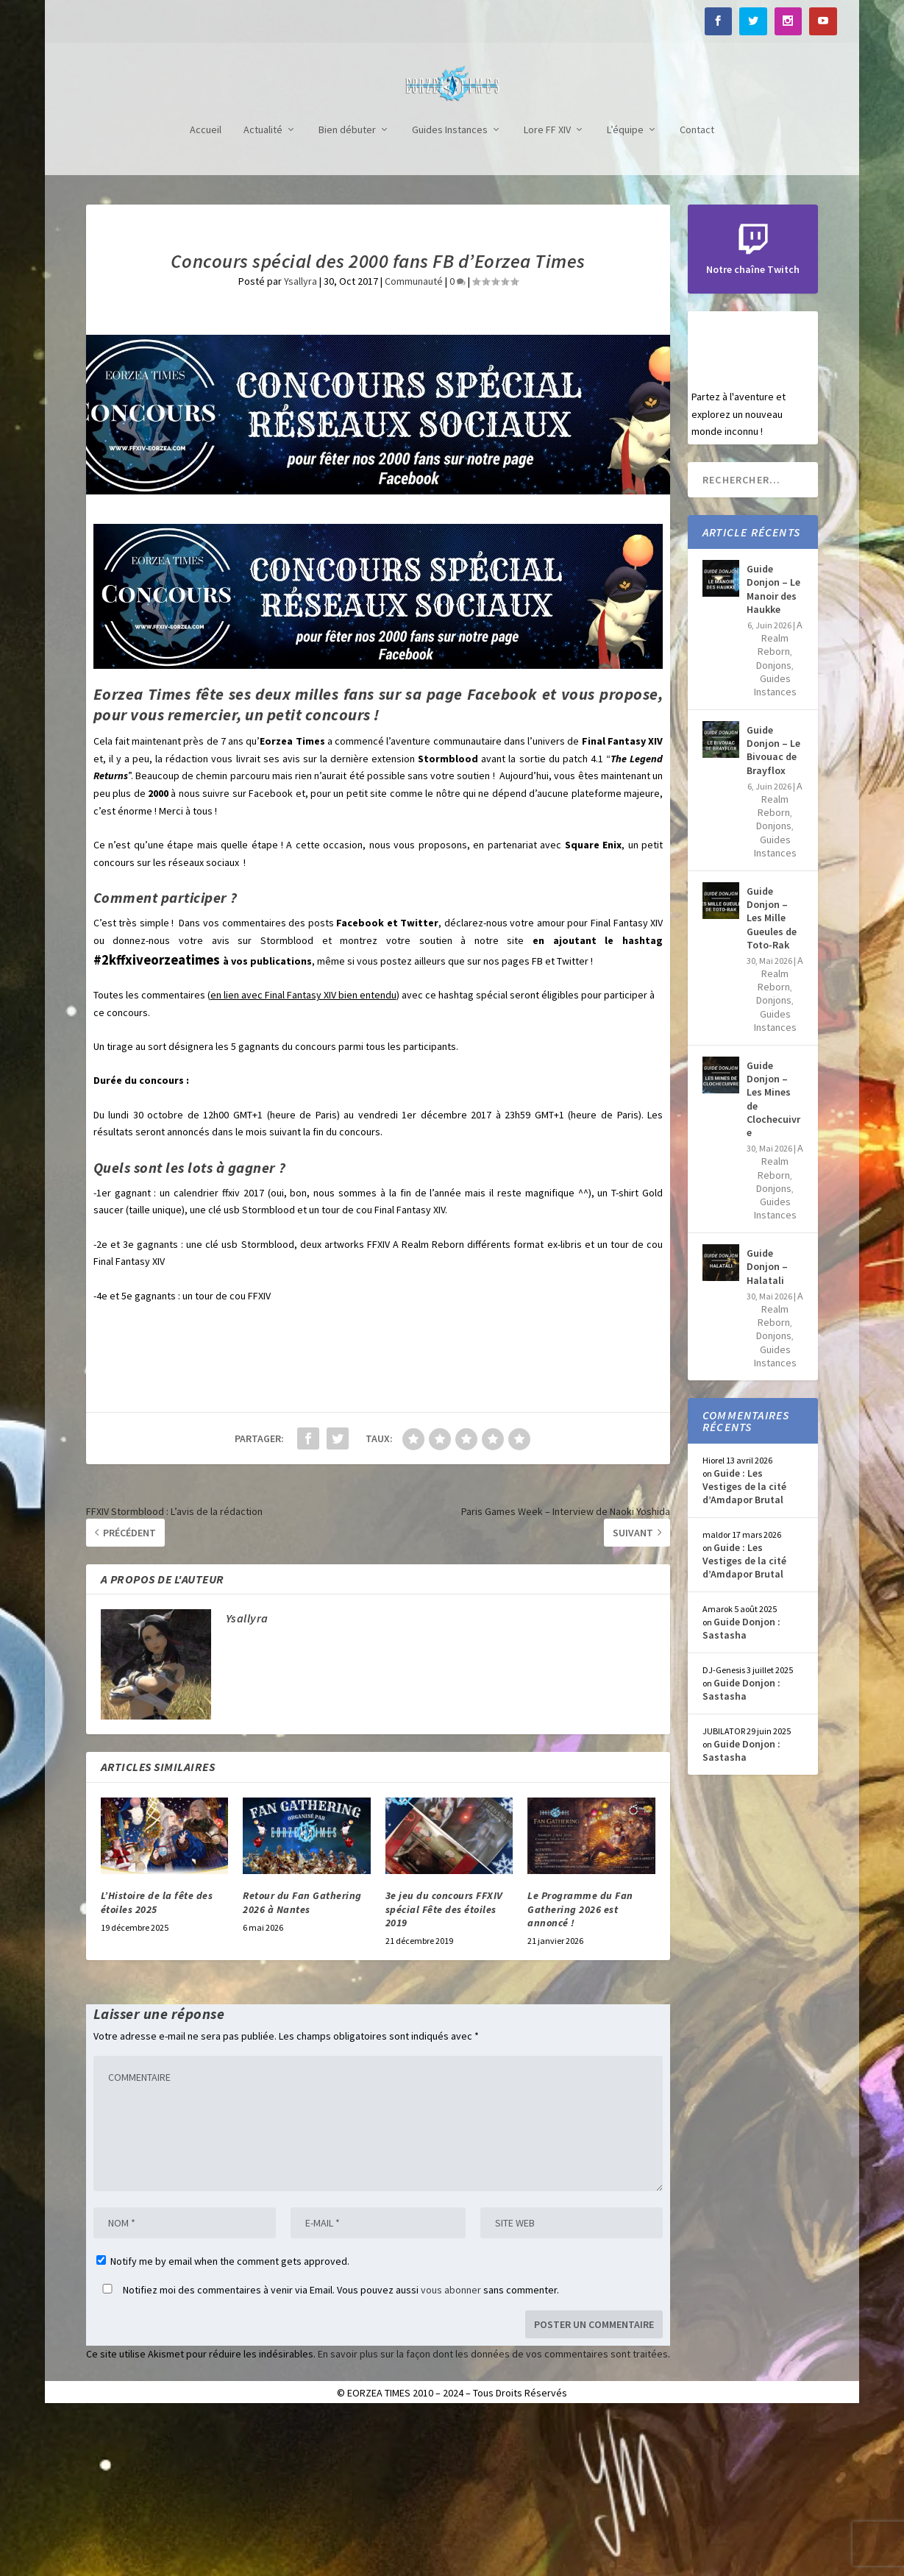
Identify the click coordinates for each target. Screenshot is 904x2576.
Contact (697, 291)
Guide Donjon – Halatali (767, 1428)
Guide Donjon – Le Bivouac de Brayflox (773, 912)
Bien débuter (347, 291)
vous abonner (451, 2451)
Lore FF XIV (547, 291)
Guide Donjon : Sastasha (741, 1790)
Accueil (205, 291)
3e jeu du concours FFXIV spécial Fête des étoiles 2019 (444, 2070)
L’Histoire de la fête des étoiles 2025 (157, 2064)
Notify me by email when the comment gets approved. (222, 2423)
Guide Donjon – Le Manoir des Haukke (773, 751)
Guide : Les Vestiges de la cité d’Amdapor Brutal (744, 1648)
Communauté (414, 443)
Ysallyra (300, 443)
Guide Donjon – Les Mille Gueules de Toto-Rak (772, 1079)
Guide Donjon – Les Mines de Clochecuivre (773, 1261)
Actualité (262, 291)
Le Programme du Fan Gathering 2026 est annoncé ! (580, 2070)
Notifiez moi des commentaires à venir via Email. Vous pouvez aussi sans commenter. (327, 2451)
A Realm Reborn (780, 800)
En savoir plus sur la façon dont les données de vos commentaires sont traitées (493, 2515)
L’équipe (625, 291)
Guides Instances (450, 291)
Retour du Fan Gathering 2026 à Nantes (302, 2064)
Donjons (773, 827)
